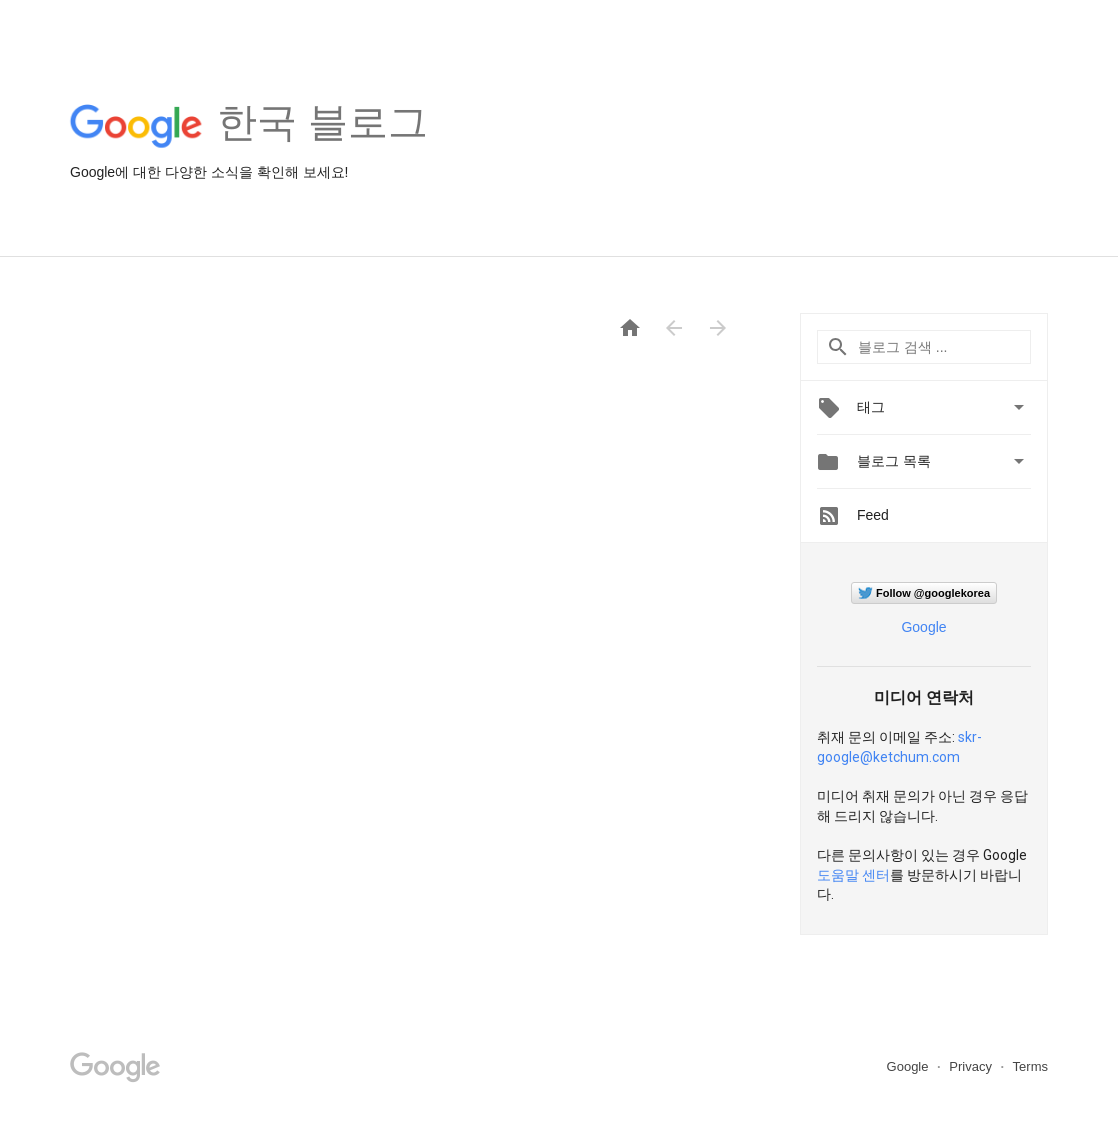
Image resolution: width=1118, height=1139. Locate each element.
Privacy (972, 1066)
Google (923, 627)
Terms (1030, 1066)
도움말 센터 (853, 875)
